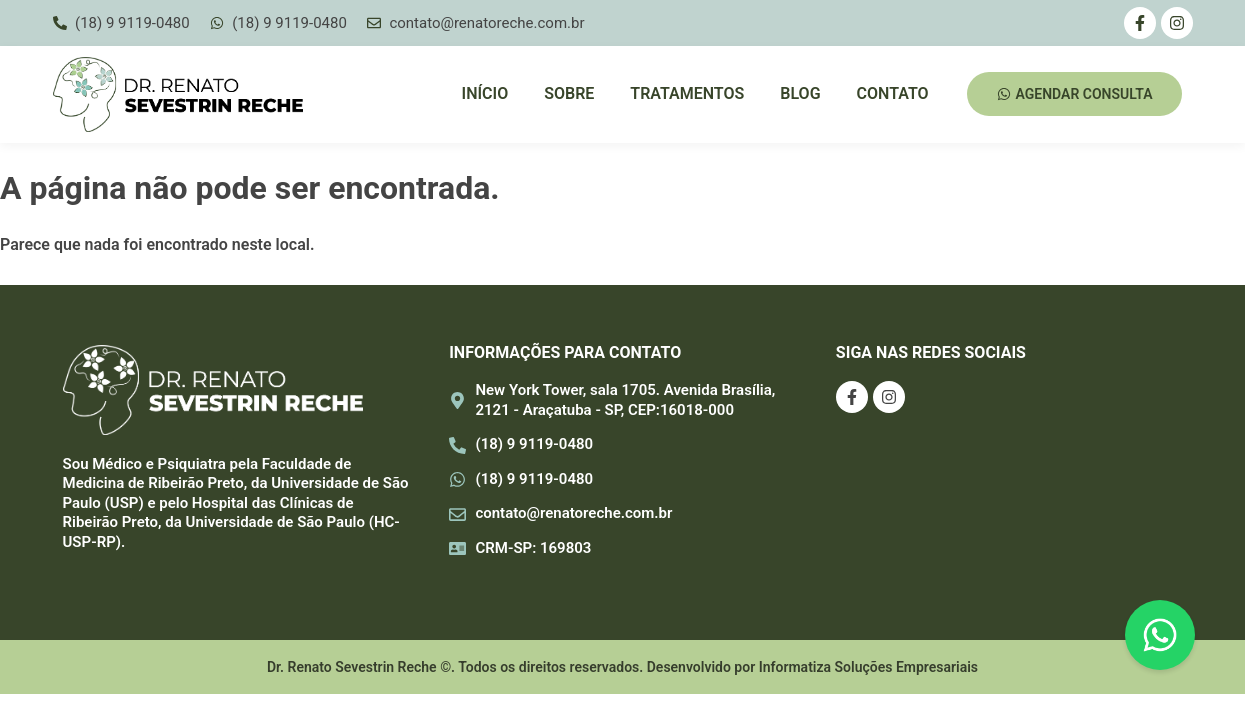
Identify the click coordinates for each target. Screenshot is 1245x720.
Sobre (569, 93)
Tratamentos (687, 93)
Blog (800, 93)
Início (485, 93)
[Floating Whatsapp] (1160, 635)
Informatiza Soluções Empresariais (868, 667)
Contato (893, 93)
